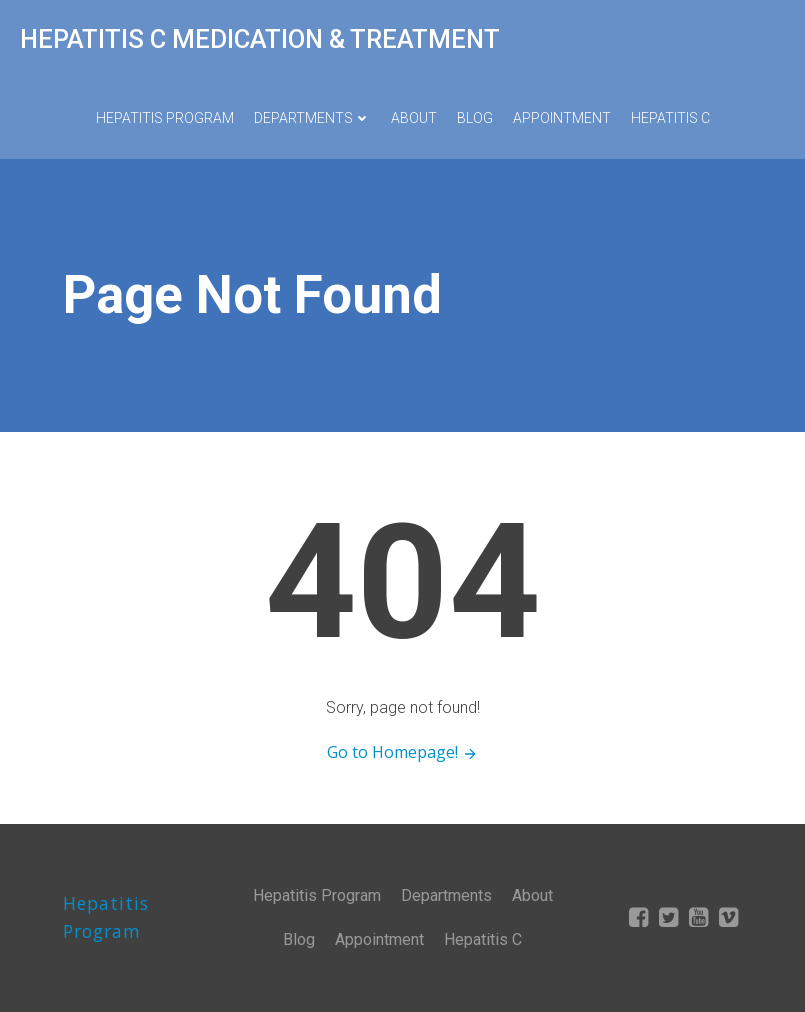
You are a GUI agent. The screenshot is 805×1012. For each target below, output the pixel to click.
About (414, 118)
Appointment (562, 118)
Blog (475, 118)
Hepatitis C (670, 118)
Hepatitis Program (165, 118)
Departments (312, 118)
